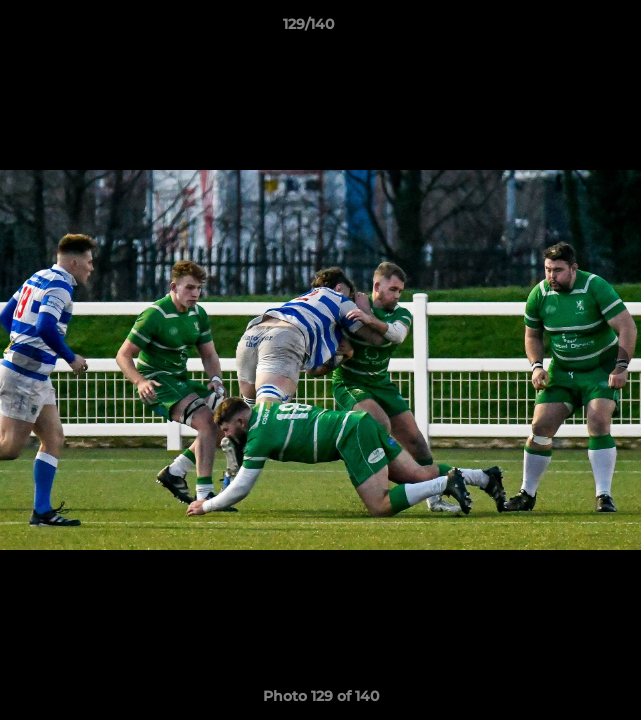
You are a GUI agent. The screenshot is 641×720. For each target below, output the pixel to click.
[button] (569, 29)
